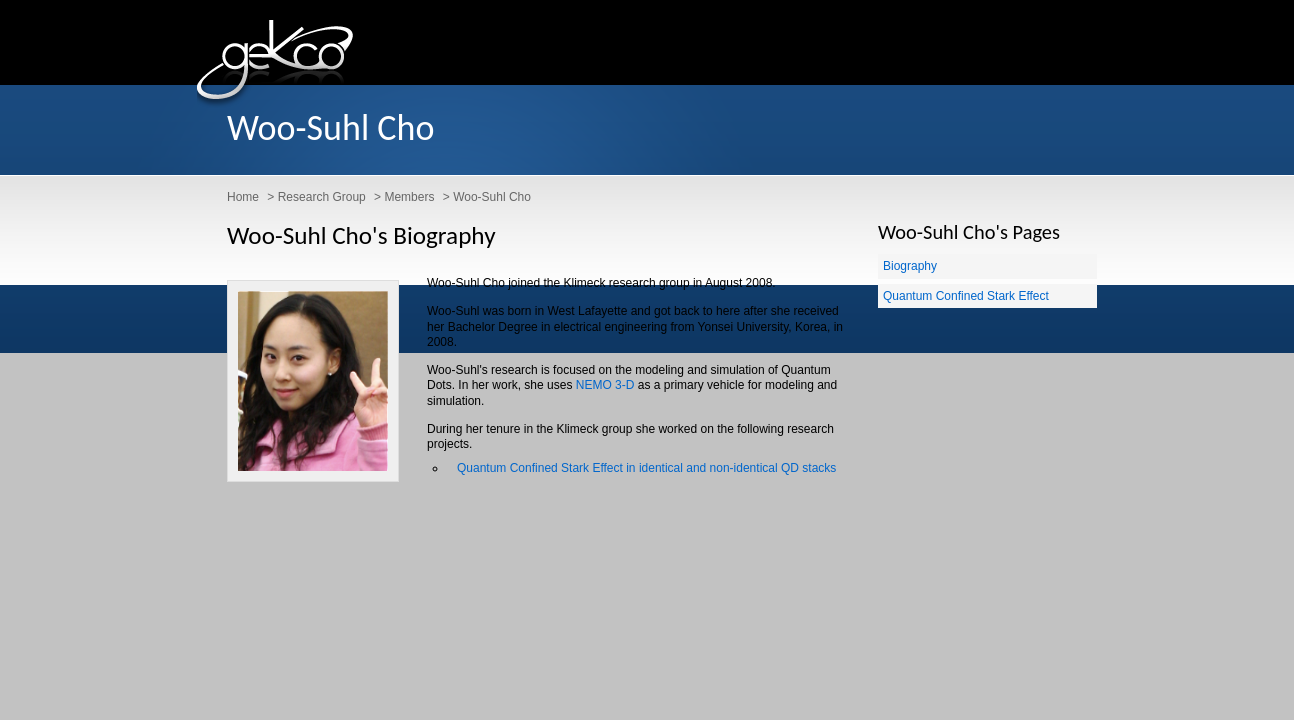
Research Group (322, 197)
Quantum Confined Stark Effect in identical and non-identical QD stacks (646, 468)
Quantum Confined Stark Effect (966, 296)
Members (409, 197)
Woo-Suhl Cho (492, 197)
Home (243, 197)
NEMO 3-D (605, 385)
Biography (910, 266)
